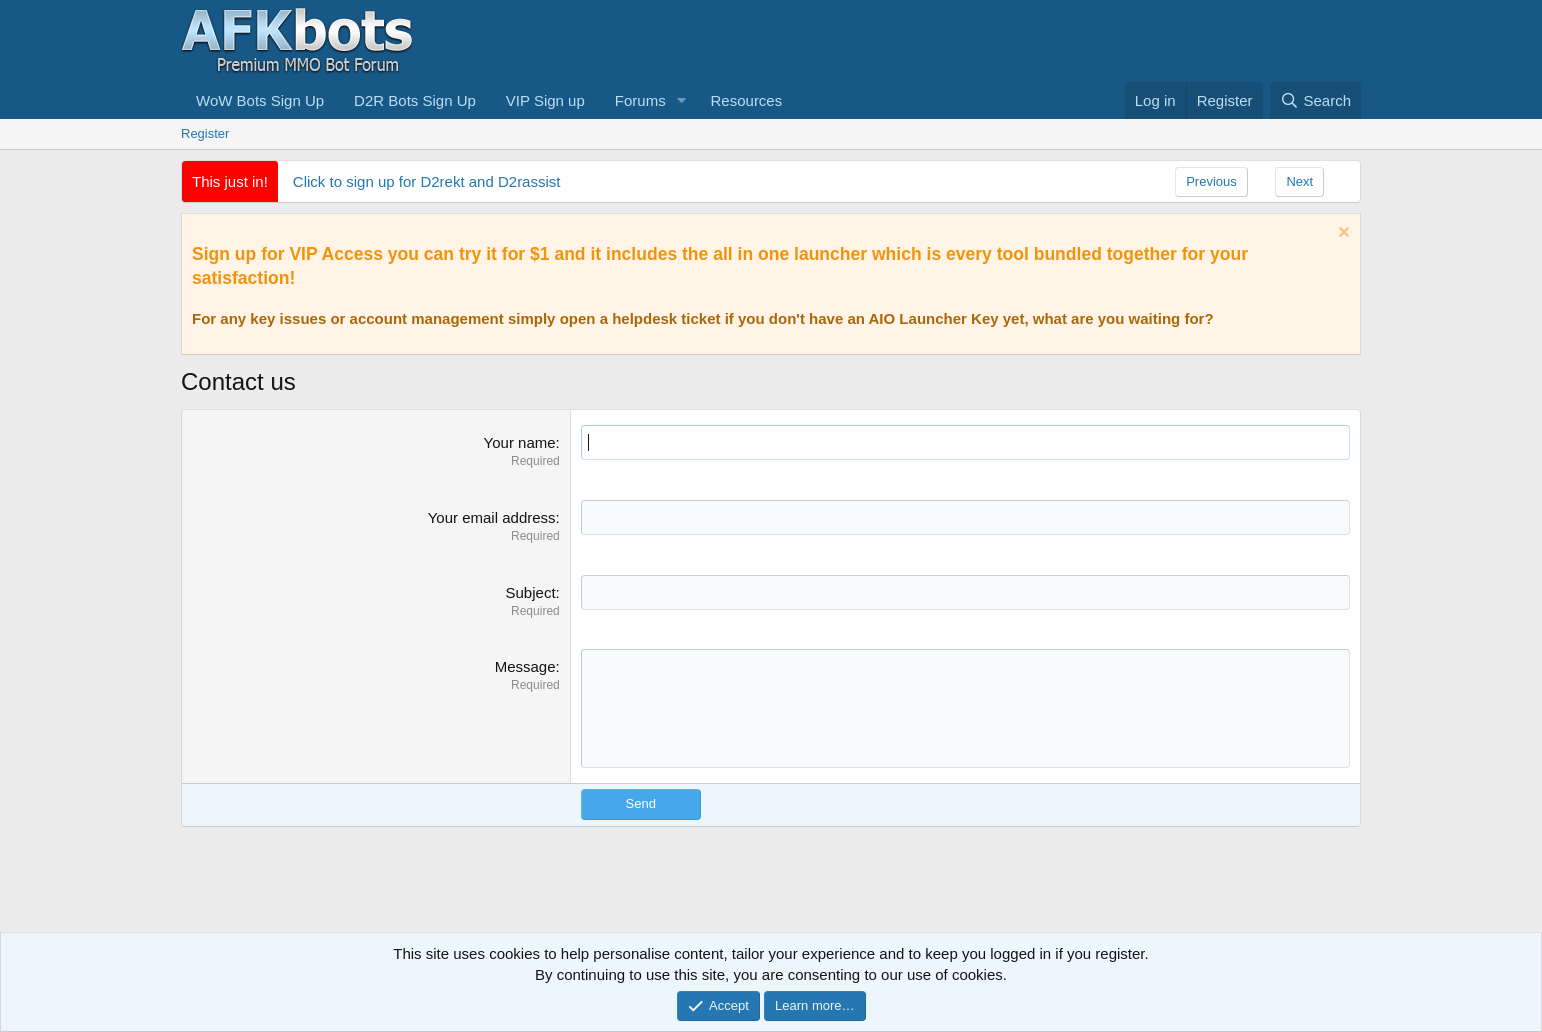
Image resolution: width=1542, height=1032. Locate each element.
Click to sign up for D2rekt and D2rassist (427, 181)
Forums (640, 100)
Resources (747, 100)
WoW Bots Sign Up (260, 100)
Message (525, 666)
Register (205, 133)
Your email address (492, 517)
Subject (531, 592)
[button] (682, 100)
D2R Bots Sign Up (415, 100)
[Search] (1315, 100)
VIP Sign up (545, 100)
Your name (520, 442)
